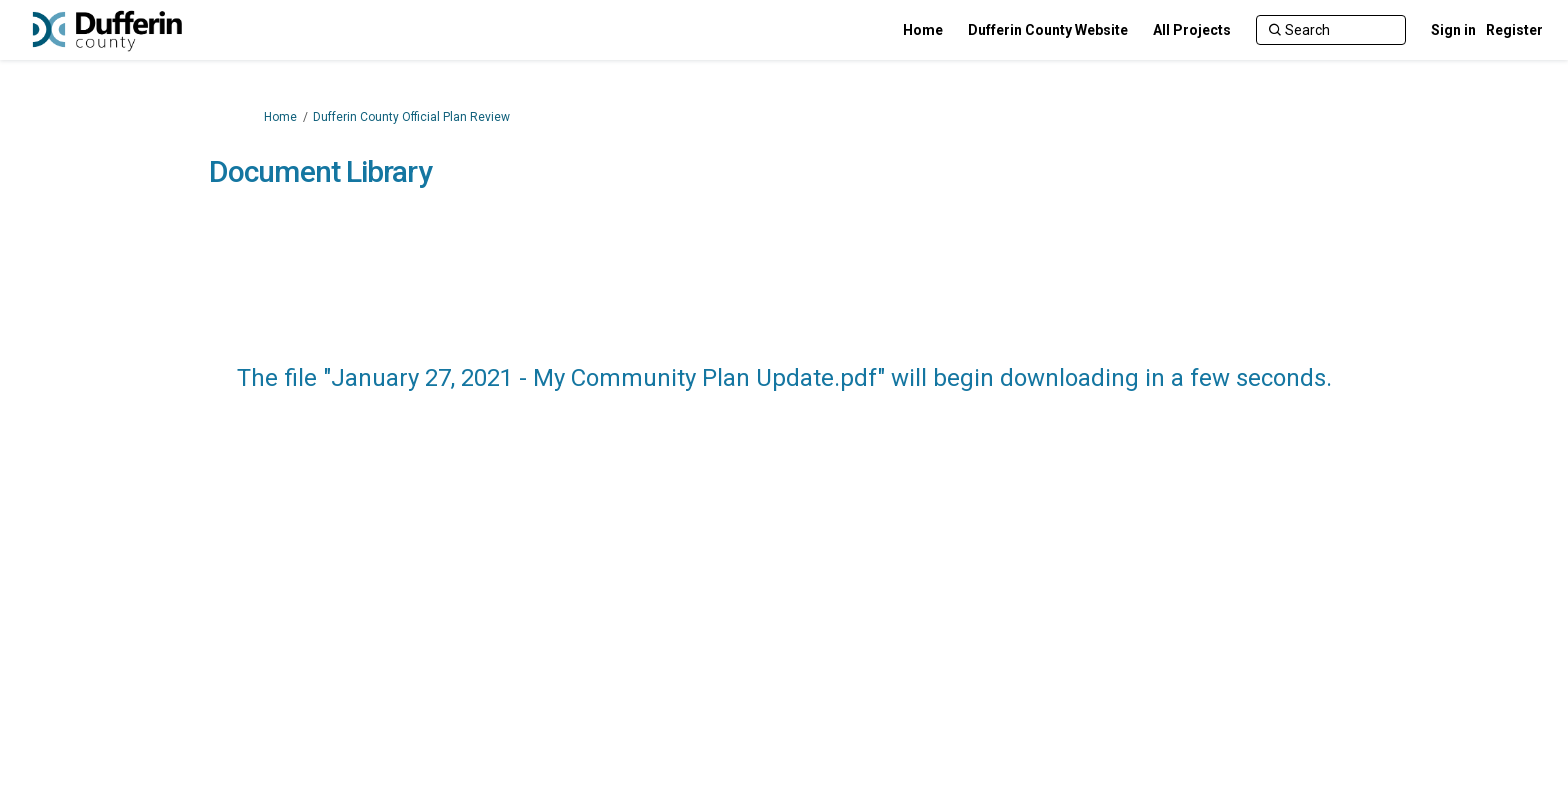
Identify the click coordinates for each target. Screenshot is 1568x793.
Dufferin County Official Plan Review (411, 117)
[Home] (923, 30)
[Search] (1331, 30)
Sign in (1453, 30)
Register (1514, 30)
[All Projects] (1192, 30)
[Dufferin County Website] (1048, 30)
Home (280, 117)
